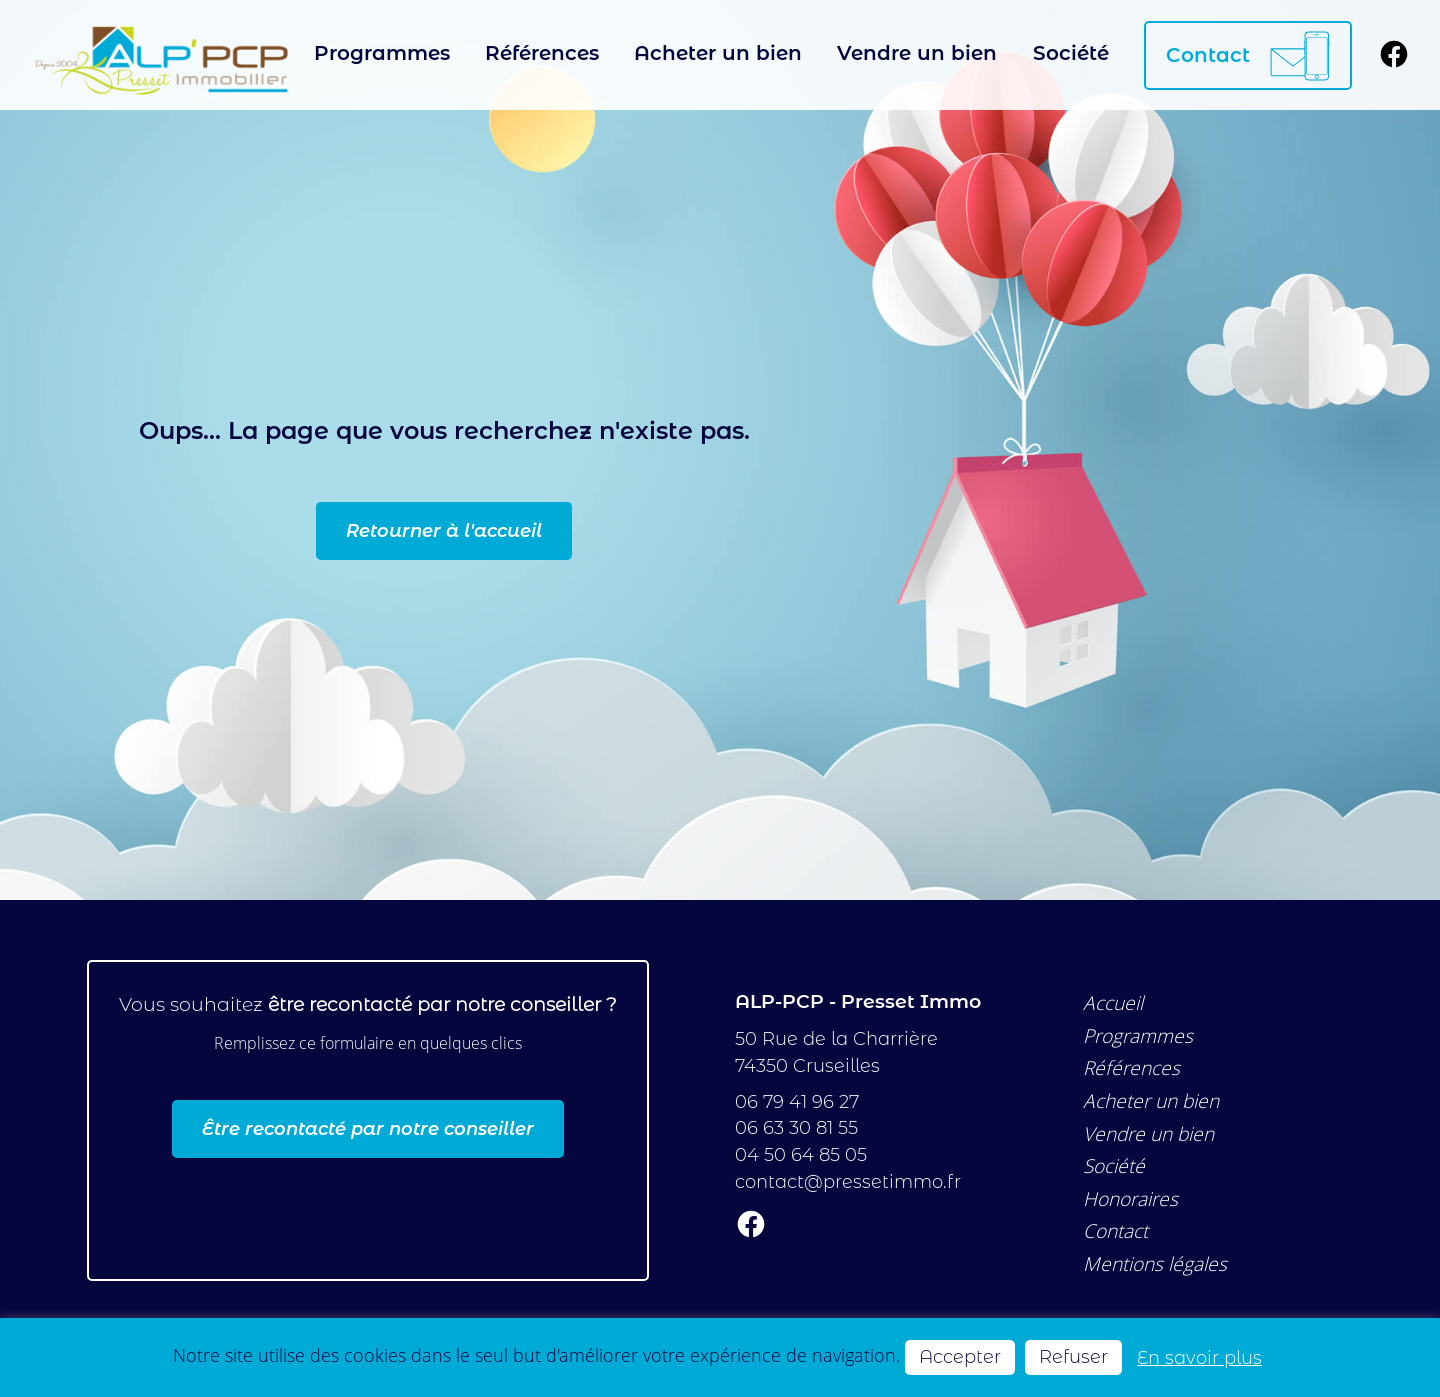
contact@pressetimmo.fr (848, 1181)
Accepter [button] (960, 1356)
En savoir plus (1199, 1357)
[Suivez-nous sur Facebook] (1394, 55)
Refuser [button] (1073, 1356)
